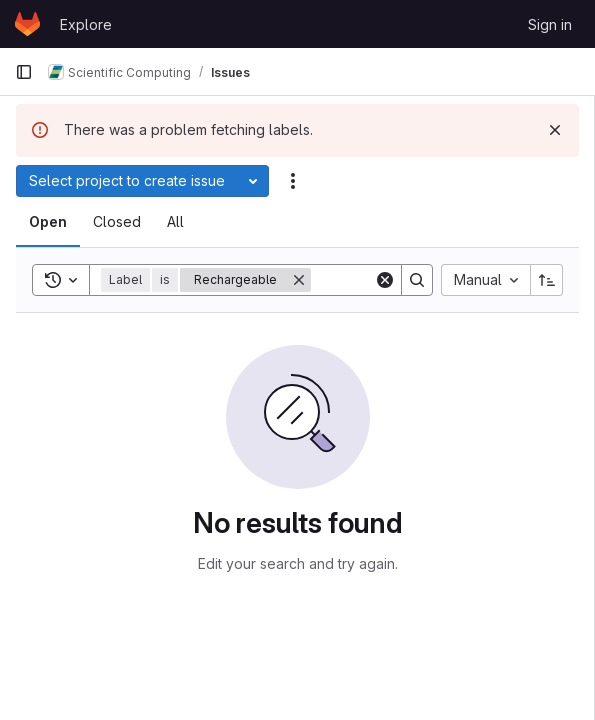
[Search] (417, 280)
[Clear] (385, 280)
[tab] (48, 222)
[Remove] (299, 280)
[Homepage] (27, 24)
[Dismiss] (555, 130)
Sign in (550, 24)
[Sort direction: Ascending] (547, 280)
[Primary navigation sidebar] (24, 72)
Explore (86, 24)
